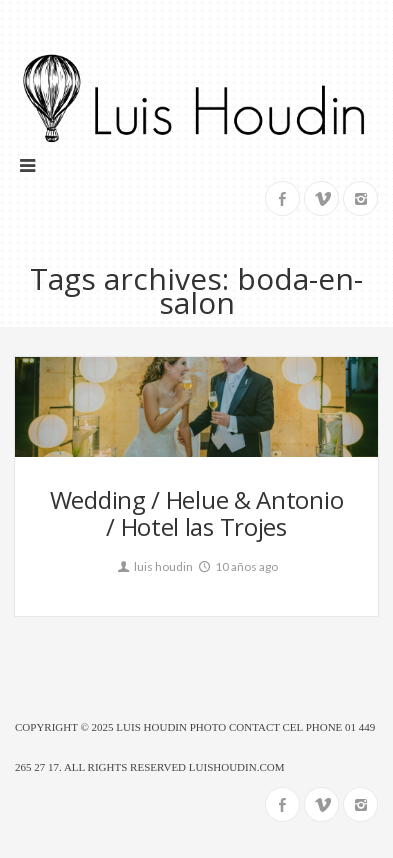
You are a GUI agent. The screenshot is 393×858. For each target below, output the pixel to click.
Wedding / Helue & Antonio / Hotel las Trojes (197, 512)
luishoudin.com (237, 767)
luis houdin (154, 566)
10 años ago (237, 566)
